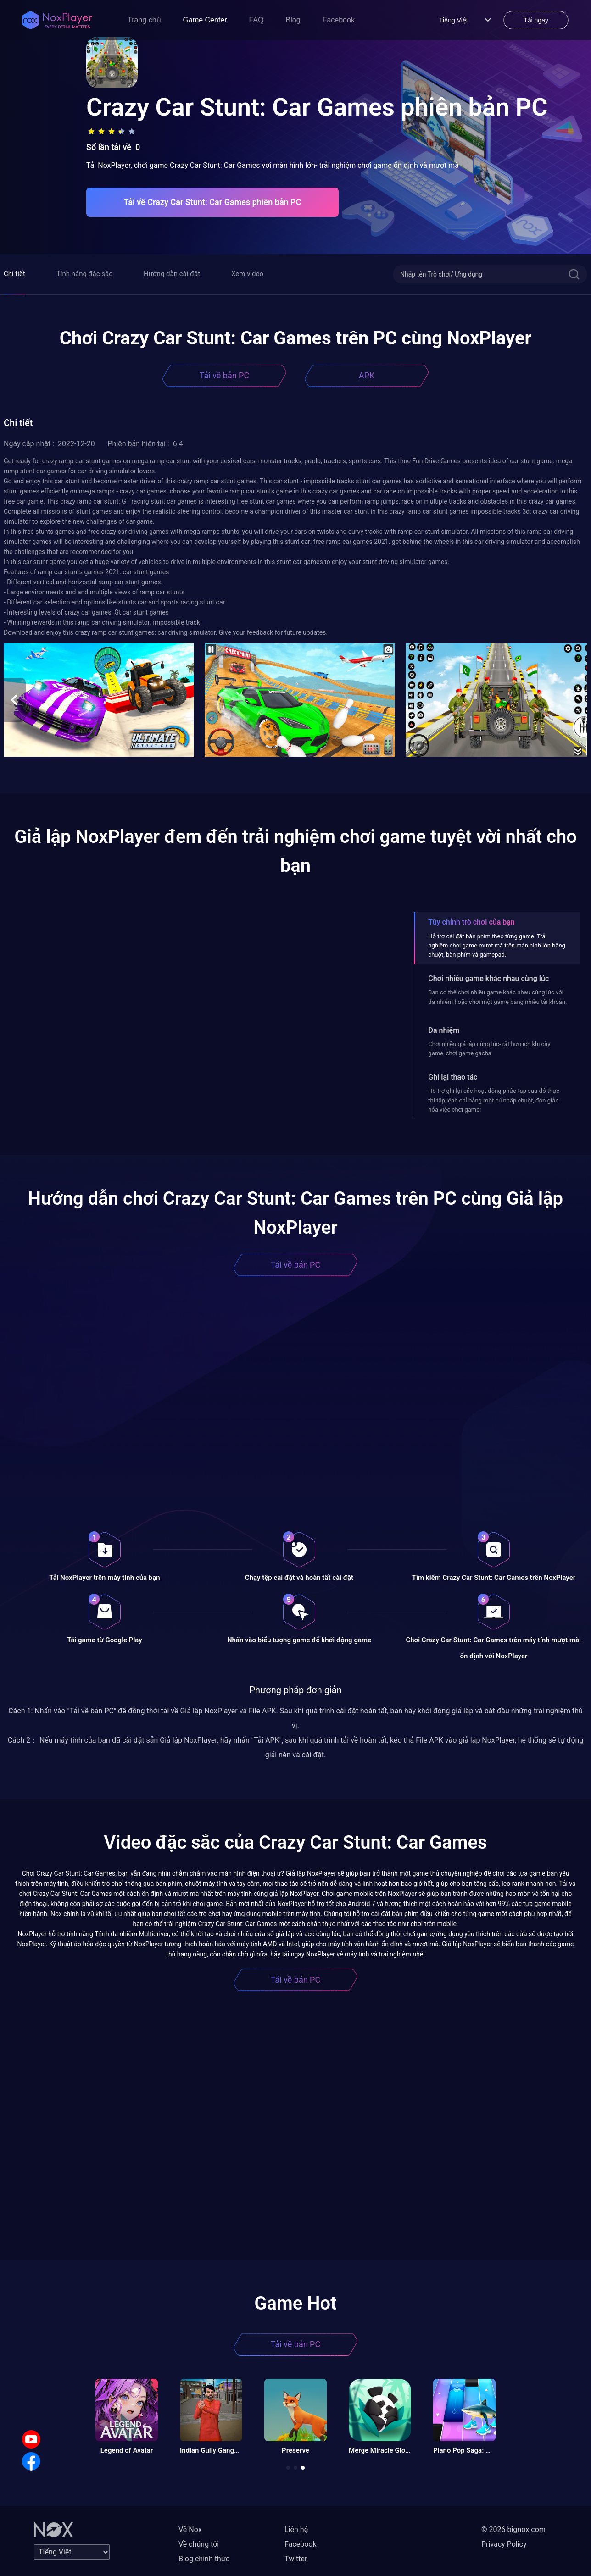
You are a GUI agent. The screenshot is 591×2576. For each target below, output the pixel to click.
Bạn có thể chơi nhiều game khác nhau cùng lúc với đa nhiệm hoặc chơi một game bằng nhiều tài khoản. (497, 997)
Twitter (295, 2558)
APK (366, 375)
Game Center (205, 20)
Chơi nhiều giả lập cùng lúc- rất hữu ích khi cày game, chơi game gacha (489, 1049)
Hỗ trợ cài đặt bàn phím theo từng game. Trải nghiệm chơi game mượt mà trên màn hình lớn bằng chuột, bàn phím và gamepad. (496, 945)
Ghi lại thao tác (452, 1077)
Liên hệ (296, 2529)
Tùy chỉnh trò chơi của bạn (471, 922)
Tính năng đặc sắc (84, 274)
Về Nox (190, 2529)
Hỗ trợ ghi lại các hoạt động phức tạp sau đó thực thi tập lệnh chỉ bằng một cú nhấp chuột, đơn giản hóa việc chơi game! (493, 1100)
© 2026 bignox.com (513, 2529)
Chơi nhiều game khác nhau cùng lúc (488, 978)
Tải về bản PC (224, 375)
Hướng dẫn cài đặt (172, 274)
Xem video (247, 274)
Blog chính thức (203, 2558)
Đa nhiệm (443, 1030)
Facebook (339, 20)
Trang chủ (144, 20)
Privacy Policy (504, 2544)
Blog (293, 20)
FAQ (256, 20)
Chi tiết (14, 274)
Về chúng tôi (198, 2544)
